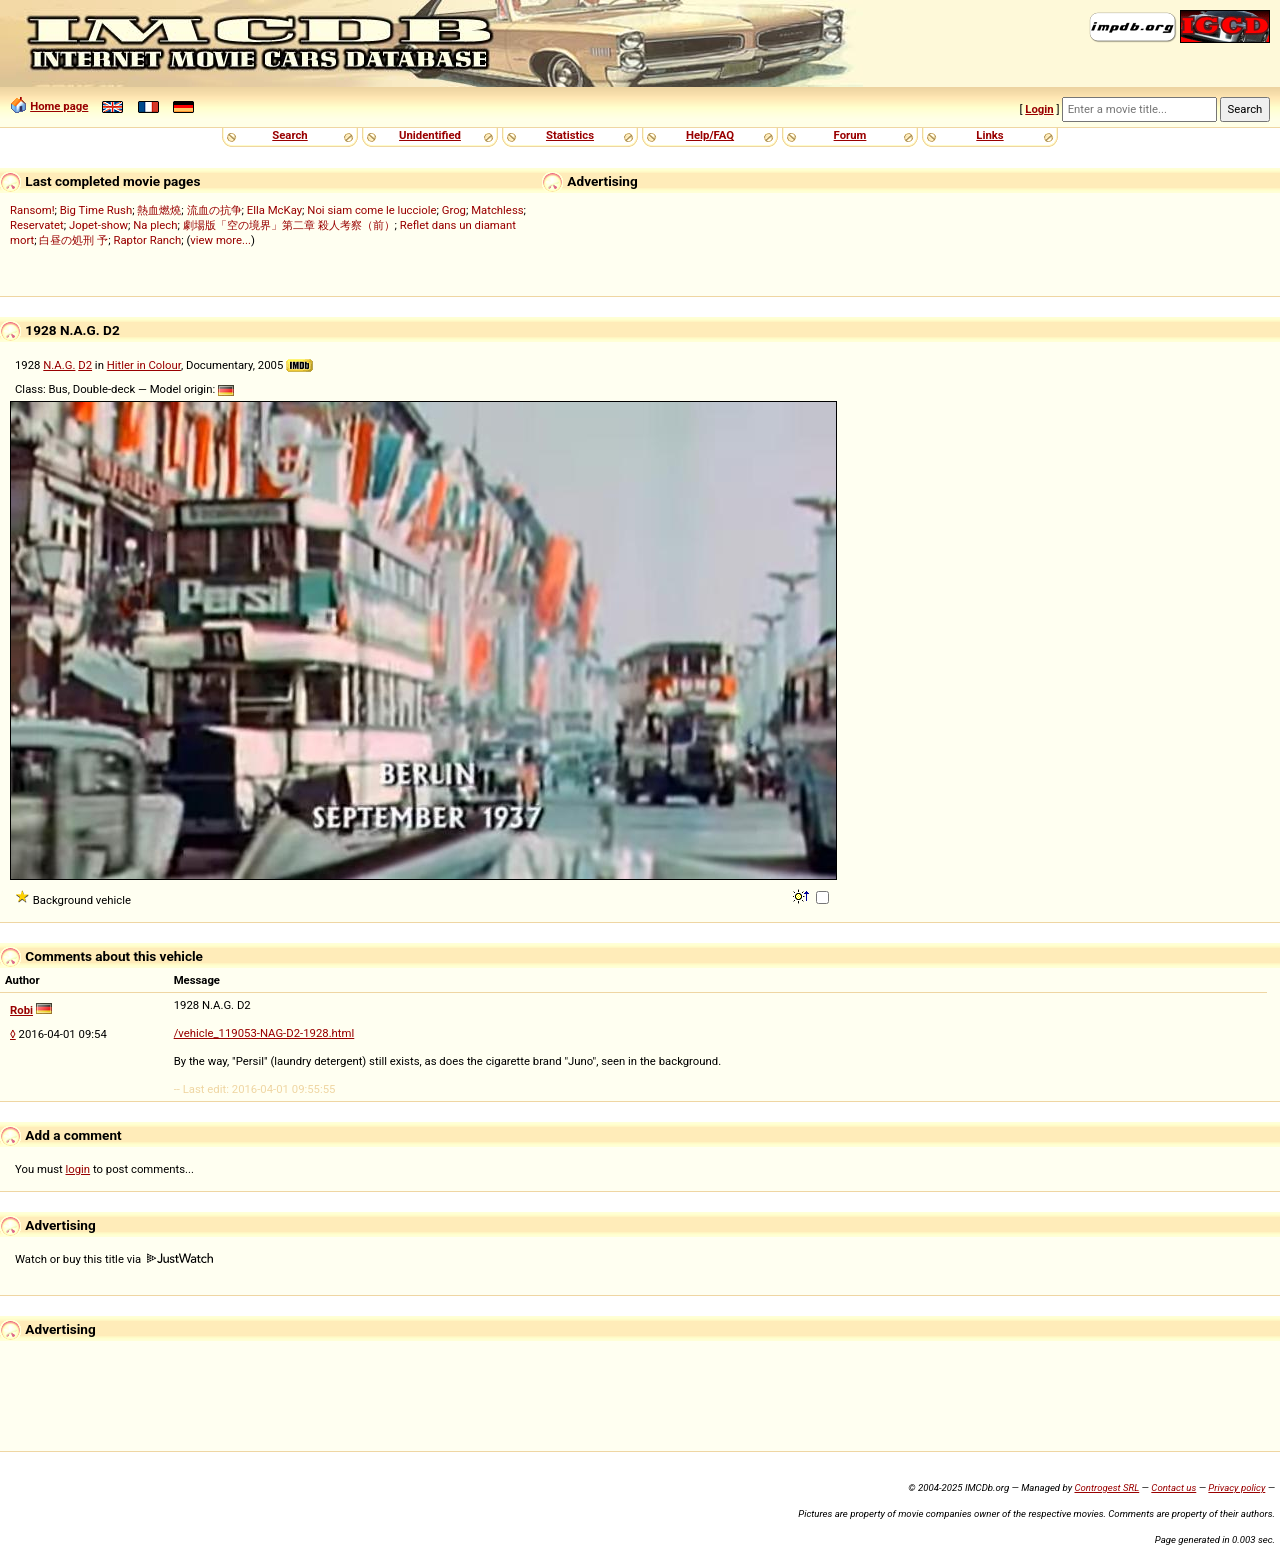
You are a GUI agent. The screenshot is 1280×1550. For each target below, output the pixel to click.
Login (1039, 109)
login (78, 1169)
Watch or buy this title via (114, 1259)
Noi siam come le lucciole (371, 210)
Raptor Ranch (147, 240)
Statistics (570, 135)
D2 (85, 365)
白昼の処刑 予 (73, 240)
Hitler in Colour (144, 365)
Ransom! (32, 210)
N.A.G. (59, 365)
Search (289, 135)
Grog (454, 210)
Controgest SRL (1106, 1487)
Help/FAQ (710, 135)
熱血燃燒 (159, 210)
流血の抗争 (214, 210)
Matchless (497, 210)
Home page (59, 106)
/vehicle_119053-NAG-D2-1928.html (264, 1033)
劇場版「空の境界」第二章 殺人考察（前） (289, 225)
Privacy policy (1236, 1487)
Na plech (155, 225)
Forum (850, 135)
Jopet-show (98, 225)
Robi (21, 1010)
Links (989, 135)
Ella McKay (274, 210)
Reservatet (37, 225)
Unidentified (430, 135)
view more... (220, 240)
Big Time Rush (96, 210)
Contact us (1173, 1487)
